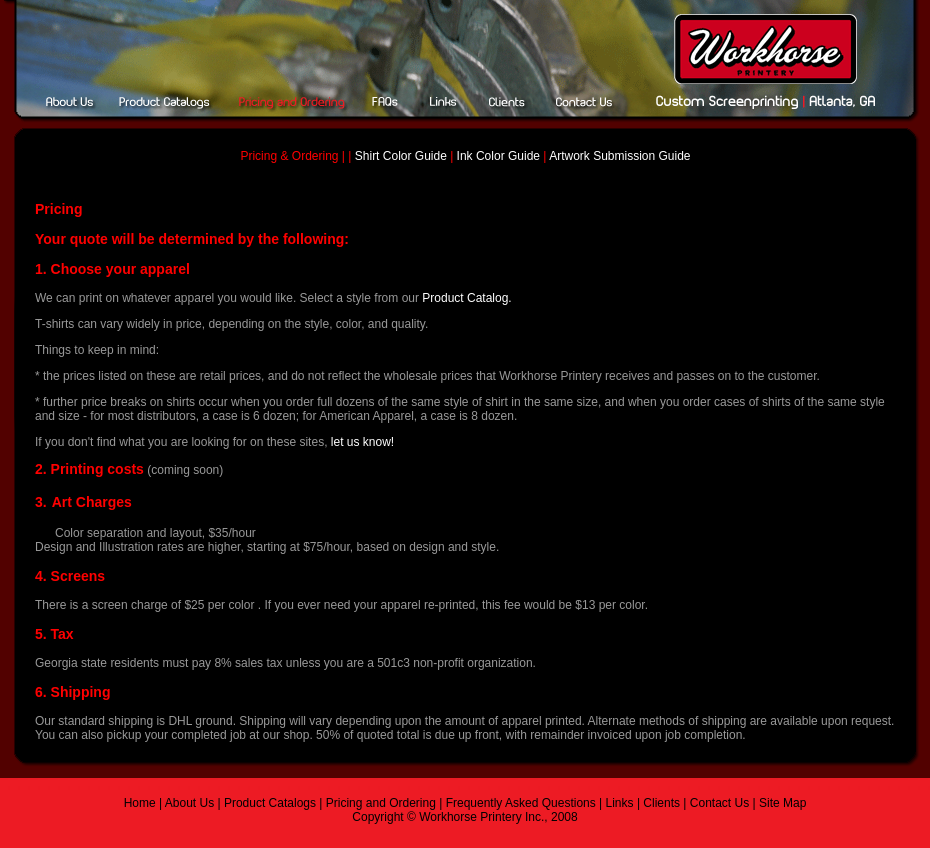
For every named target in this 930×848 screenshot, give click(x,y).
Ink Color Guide (496, 156)
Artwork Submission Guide (619, 156)
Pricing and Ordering (381, 803)
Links (620, 803)
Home (140, 803)
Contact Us (719, 803)
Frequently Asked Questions (521, 803)
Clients (661, 803)
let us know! (362, 442)
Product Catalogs (268, 803)
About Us (189, 803)
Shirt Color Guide (402, 156)
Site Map (782, 803)
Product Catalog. (466, 298)
